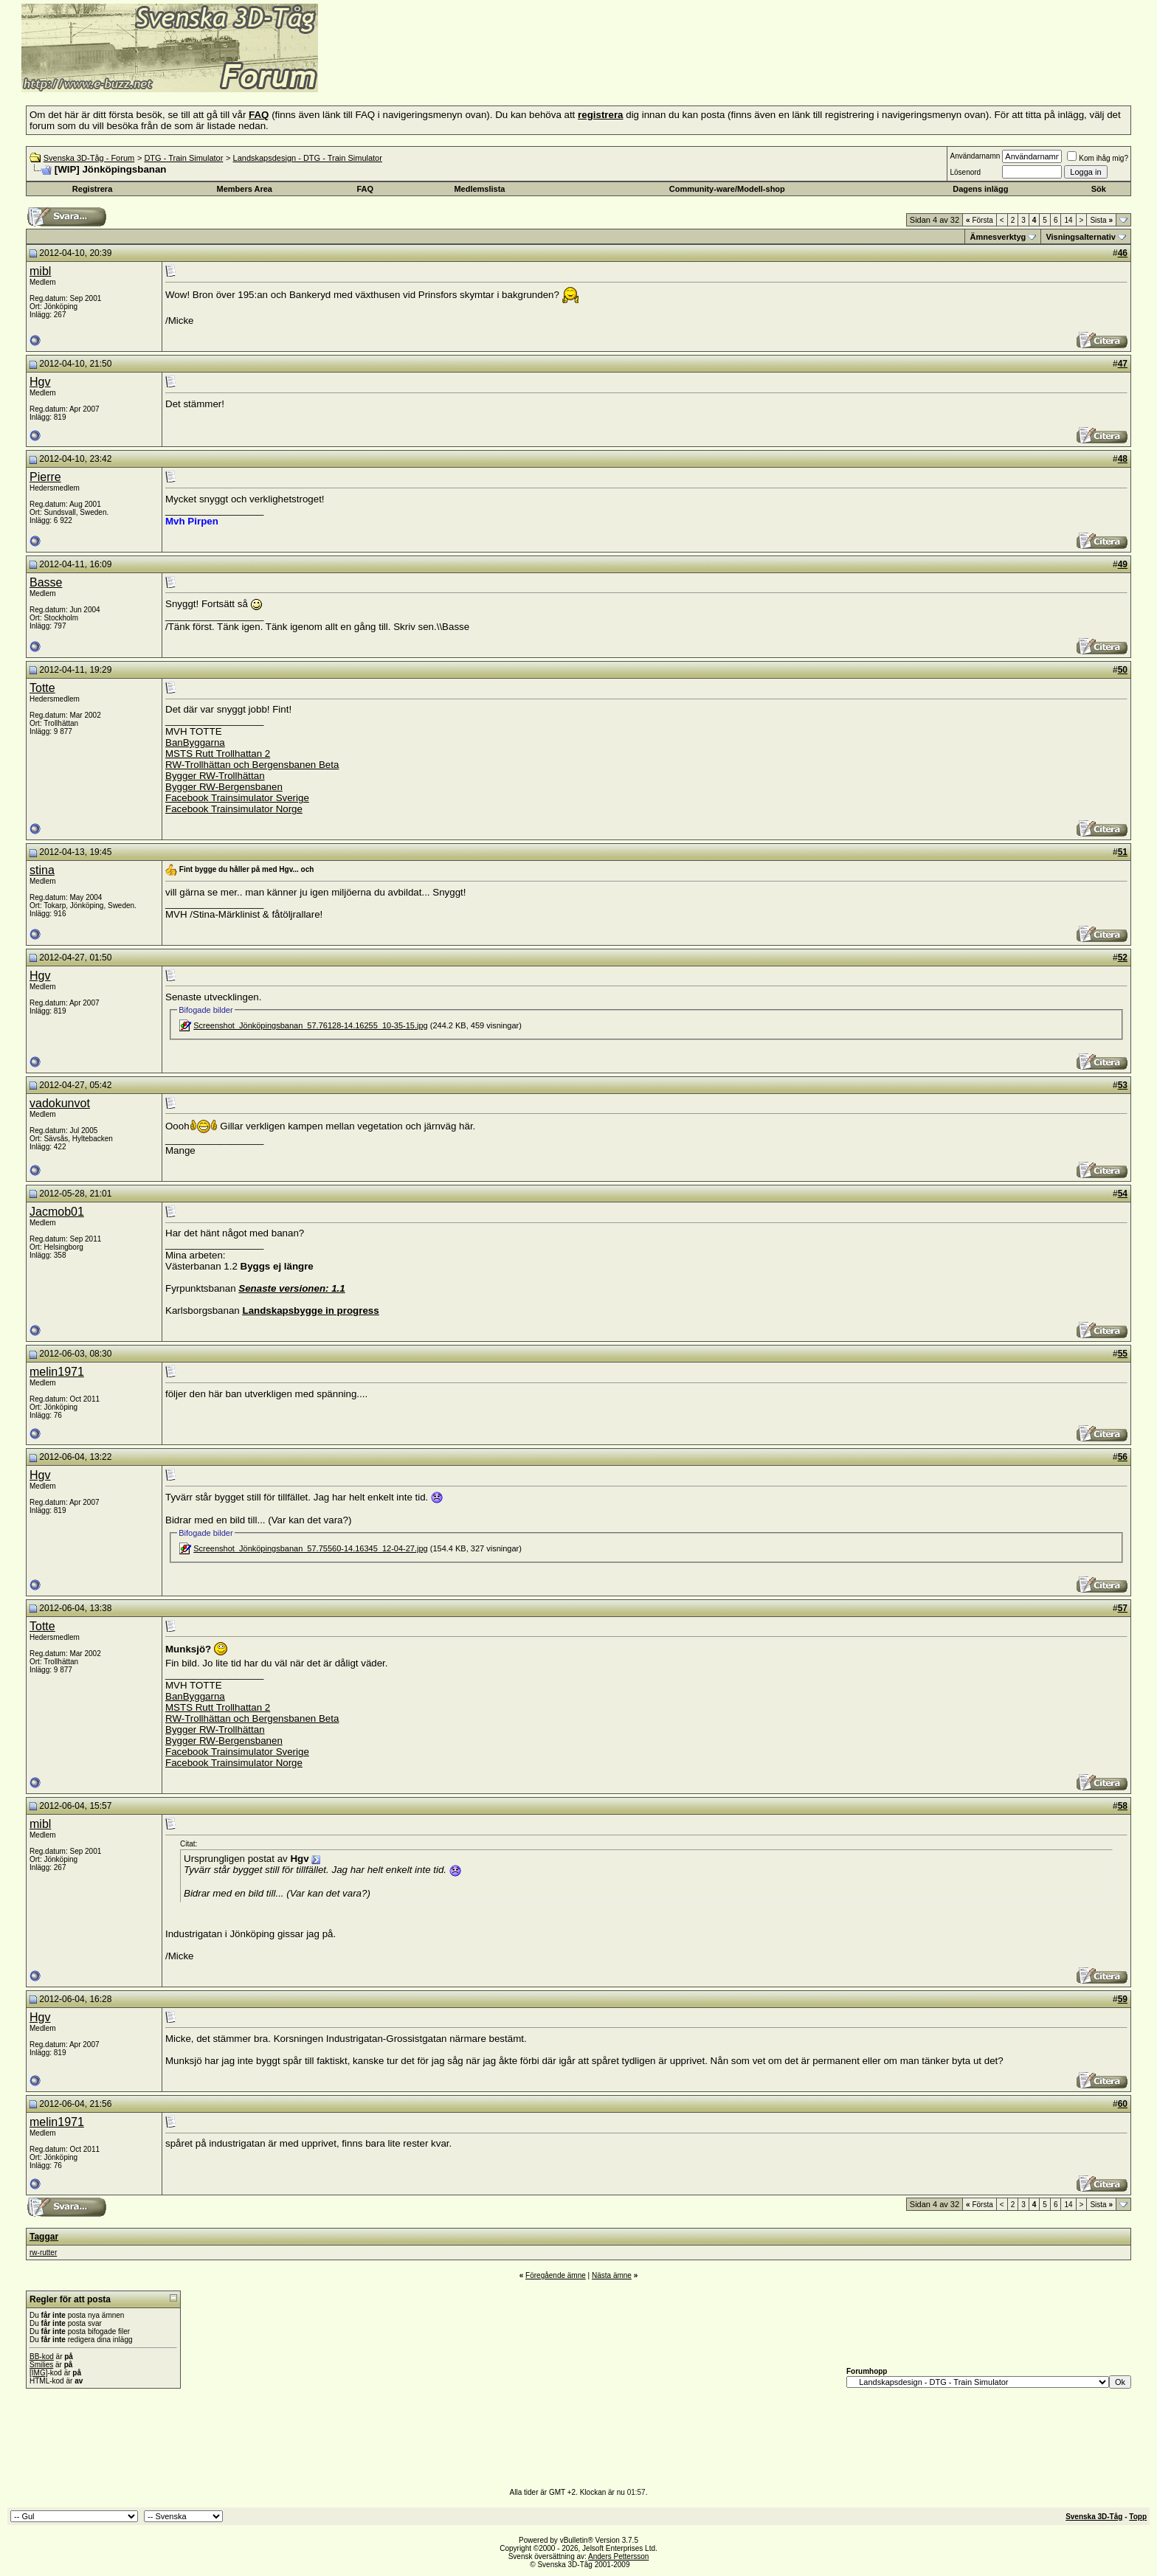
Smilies (41, 2365)
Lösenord (965, 172)
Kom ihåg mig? (1097, 158)
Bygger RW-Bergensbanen (224, 786)
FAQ (365, 188)
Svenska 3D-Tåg (1094, 2517)
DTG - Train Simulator (183, 157)
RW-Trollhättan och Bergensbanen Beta (252, 764)
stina (42, 870)
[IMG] (38, 2373)
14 (1068, 220)
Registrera (92, 188)
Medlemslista (479, 188)
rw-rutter (43, 2252)
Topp (1138, 2517)
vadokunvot (60, 1103)
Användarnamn (975, 156)
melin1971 (57, 1371)
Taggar (44, 2237)
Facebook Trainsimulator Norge (234, 808)
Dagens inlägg (980, 188)
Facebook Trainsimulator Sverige (237, 797)
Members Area (244, 188)
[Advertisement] (498, 70)
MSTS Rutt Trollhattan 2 (217, 753)
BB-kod (42, 2356)
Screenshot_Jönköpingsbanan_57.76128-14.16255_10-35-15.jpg (310, 1025)
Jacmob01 (57, 1211)
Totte (42, 688)
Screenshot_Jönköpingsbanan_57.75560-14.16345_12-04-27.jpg (310, 1548)
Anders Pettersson (618, 2556)
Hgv (40, 381)
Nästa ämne (612, 2275)
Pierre (45, 477)
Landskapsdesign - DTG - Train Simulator (307, 157)
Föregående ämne (555, 2275)
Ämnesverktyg (998, 236)
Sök (1098, 188)
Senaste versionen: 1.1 (291, 1288)
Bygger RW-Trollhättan (215, 775)
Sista (1101, 220)
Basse (46, 582)
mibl (40, 271)
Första (979, 220)
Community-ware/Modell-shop (727, 188)
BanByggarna (195, 742)
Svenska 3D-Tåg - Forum (89, 157)
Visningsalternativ (1081, 236)
